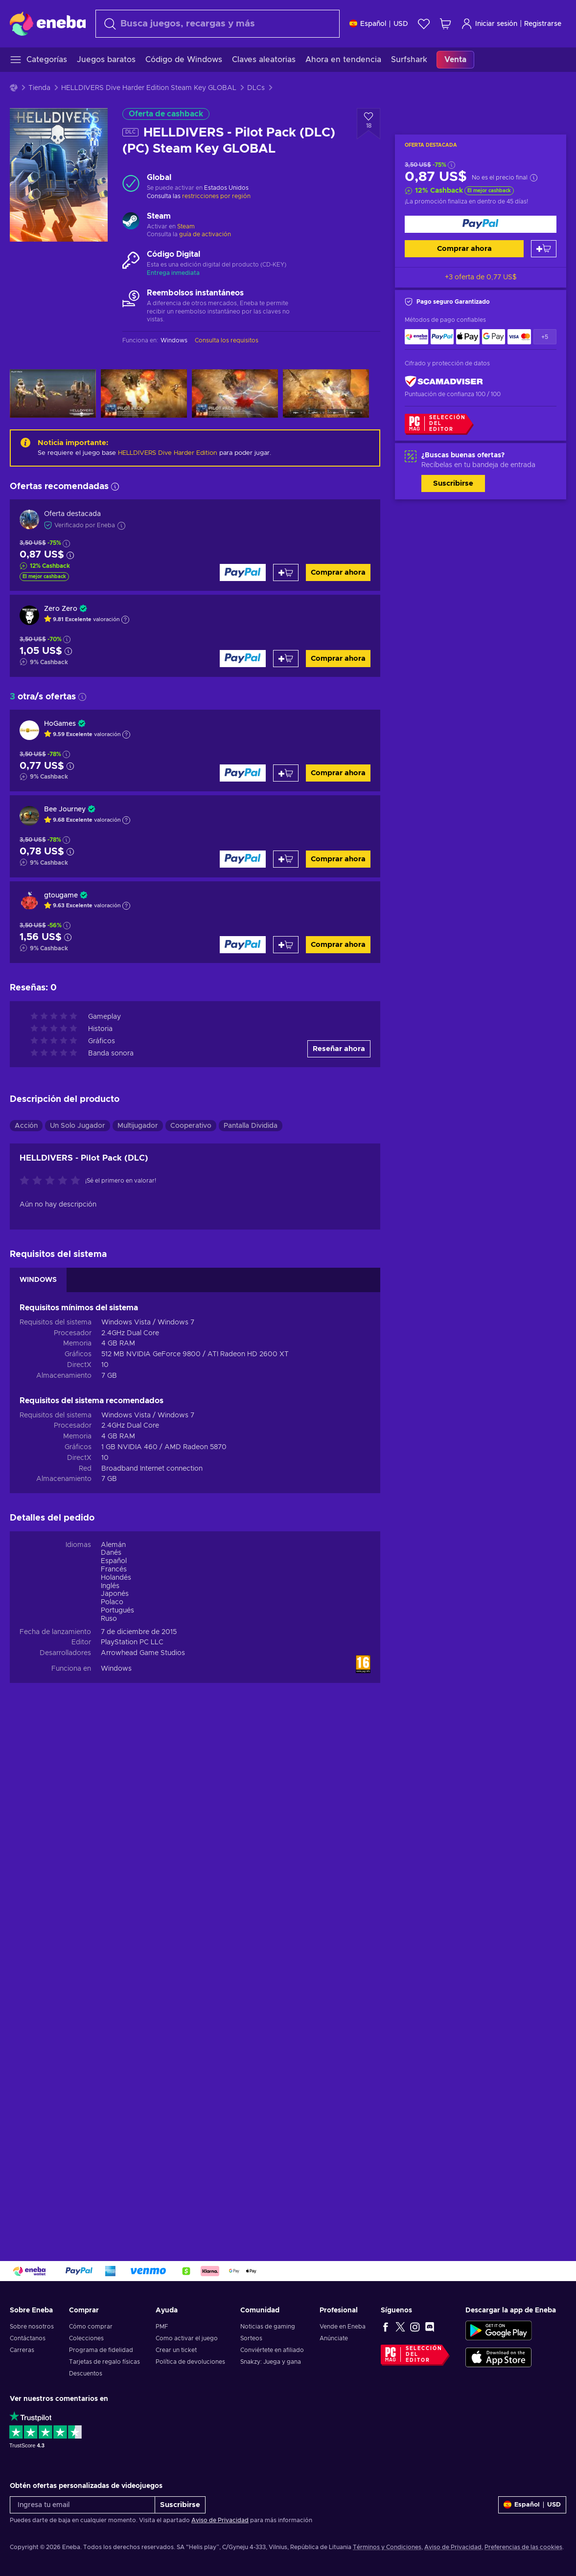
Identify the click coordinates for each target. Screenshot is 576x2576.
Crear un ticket (176, 2350)
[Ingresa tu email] (82, 2504)
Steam (186, 226)
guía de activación (205, 234)
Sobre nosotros (32, 2327)
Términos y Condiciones (387, 2547)
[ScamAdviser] (444, 381)
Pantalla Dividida (250, 1125)
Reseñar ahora (339, 1049)
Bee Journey (65, 809)
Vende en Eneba (343, 2327)
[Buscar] (217, 23)
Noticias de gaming (267, 2327)
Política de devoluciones (190, 2362)
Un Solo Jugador (77, 1125)
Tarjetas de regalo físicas (104, 2362)
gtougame (61, 895)
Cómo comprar (91, 2327)
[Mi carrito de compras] (445, 24)
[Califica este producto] (52, 1181)
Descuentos (85, 2373)
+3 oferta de (481, 277)
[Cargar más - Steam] (130, 222)
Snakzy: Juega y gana (270, 2362)
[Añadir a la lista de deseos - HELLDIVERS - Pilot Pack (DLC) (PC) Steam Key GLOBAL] (368, 123)
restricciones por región (216, 196)
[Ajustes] (379, 23)
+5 (544, 337)
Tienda (39, 88)
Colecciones (86, 2338)
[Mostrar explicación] (125, 620)
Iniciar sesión (489, 24)
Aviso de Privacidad (220, 2520)
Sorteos (251, 2338)
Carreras (22, 2350)
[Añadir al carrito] (543, 248)
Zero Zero (60, 608)
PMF (162, 2327)
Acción (26, 1125)
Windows (116, 1668)
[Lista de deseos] (424, 24)
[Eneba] (48, 23)
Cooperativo (190, 1125)
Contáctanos (28, 2338)
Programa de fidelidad (101, 2350)
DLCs (256, 88)
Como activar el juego (187, 2338)
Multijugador (137, 1125)
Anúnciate (334, 2338)
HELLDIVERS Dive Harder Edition (167, 453)
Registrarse (542, 24)
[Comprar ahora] (480, 224)
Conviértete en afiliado (272, 2350)
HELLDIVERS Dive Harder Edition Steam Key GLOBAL (148, 88)
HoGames (60, 723)
